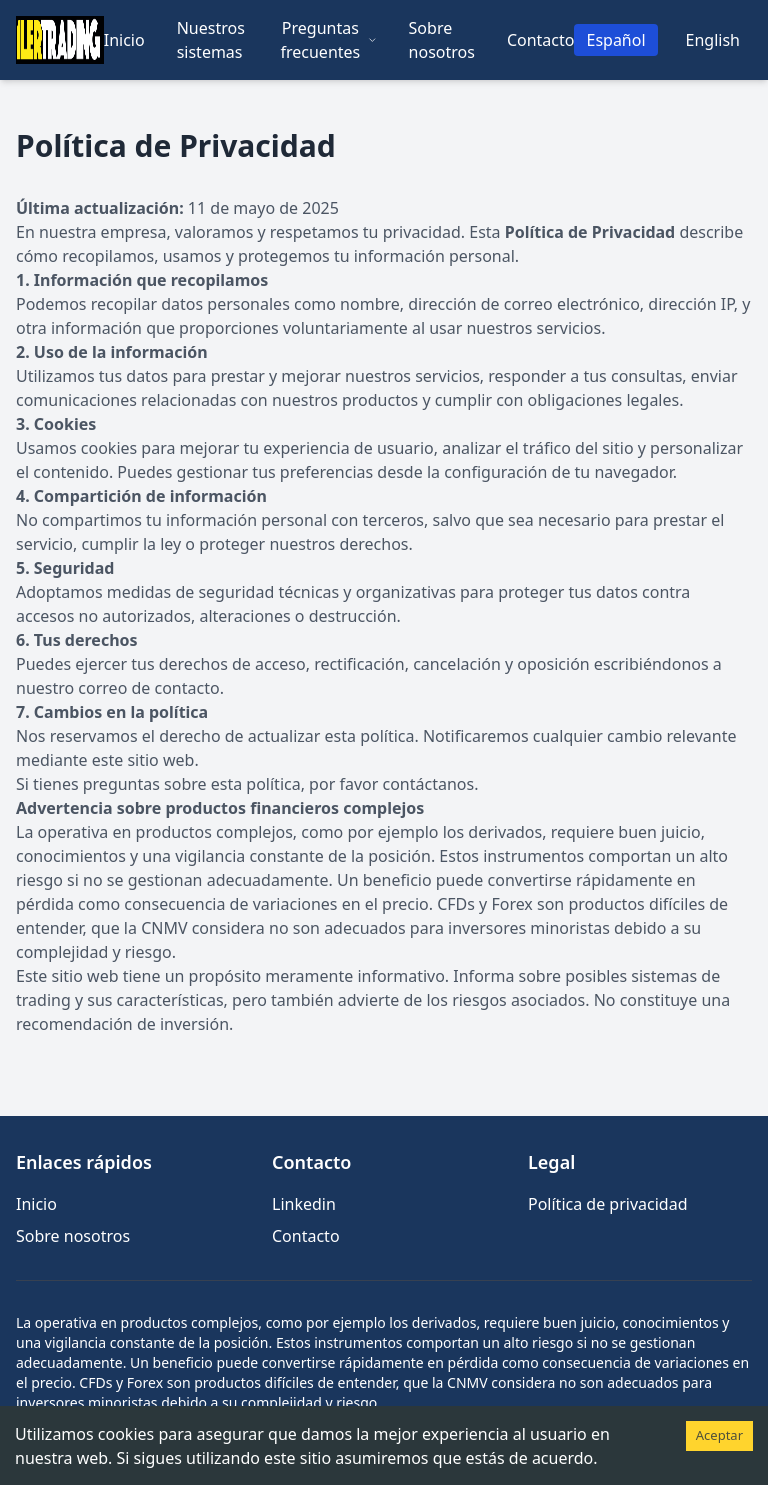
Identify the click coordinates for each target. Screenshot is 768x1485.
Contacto (541, 40)
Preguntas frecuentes (328, 40)
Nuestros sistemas (211, 40)
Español (615, 40)
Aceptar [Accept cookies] (719, 1435)
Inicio (124, 40)
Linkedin (304, 1204)
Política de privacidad (608, 1204)
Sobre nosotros (442, 40)
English (713, 40)
